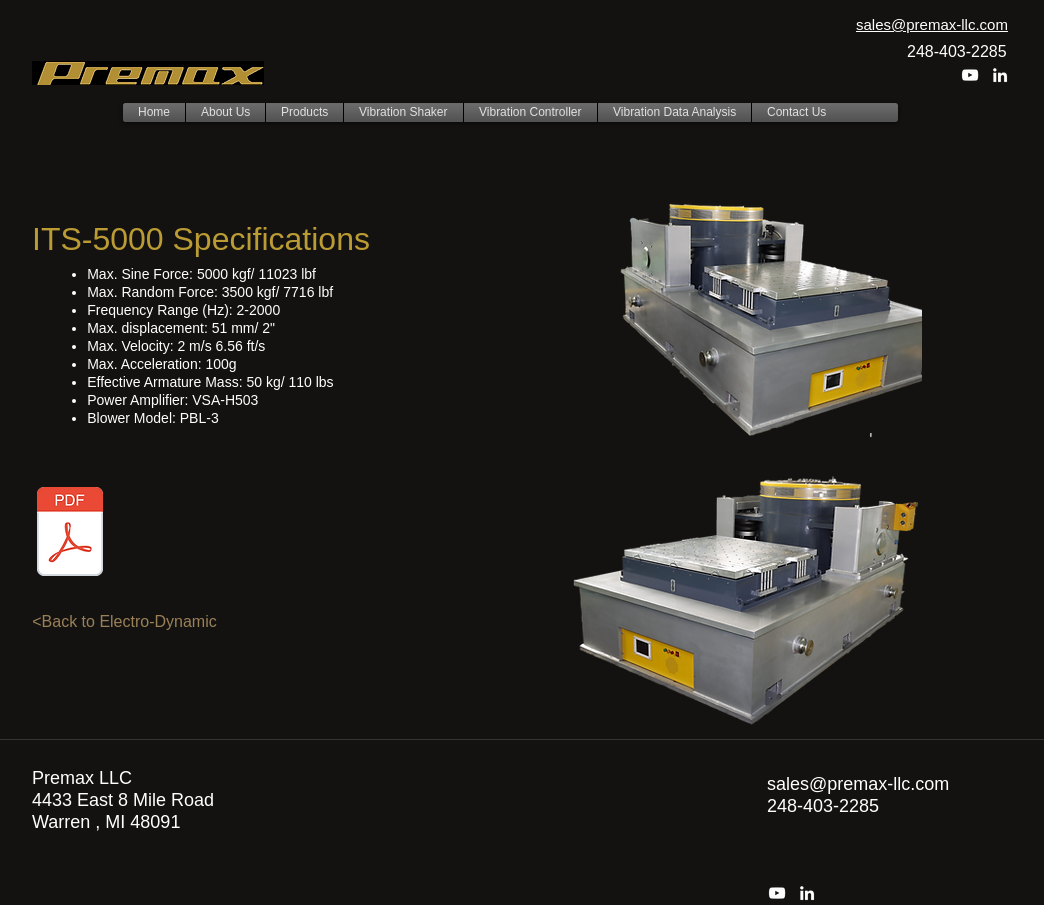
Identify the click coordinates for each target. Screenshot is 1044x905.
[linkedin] (1000, 75)
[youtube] (970, 75)
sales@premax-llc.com (858, 784)
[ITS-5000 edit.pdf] (70, 533)
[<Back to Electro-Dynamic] (124, 622)
